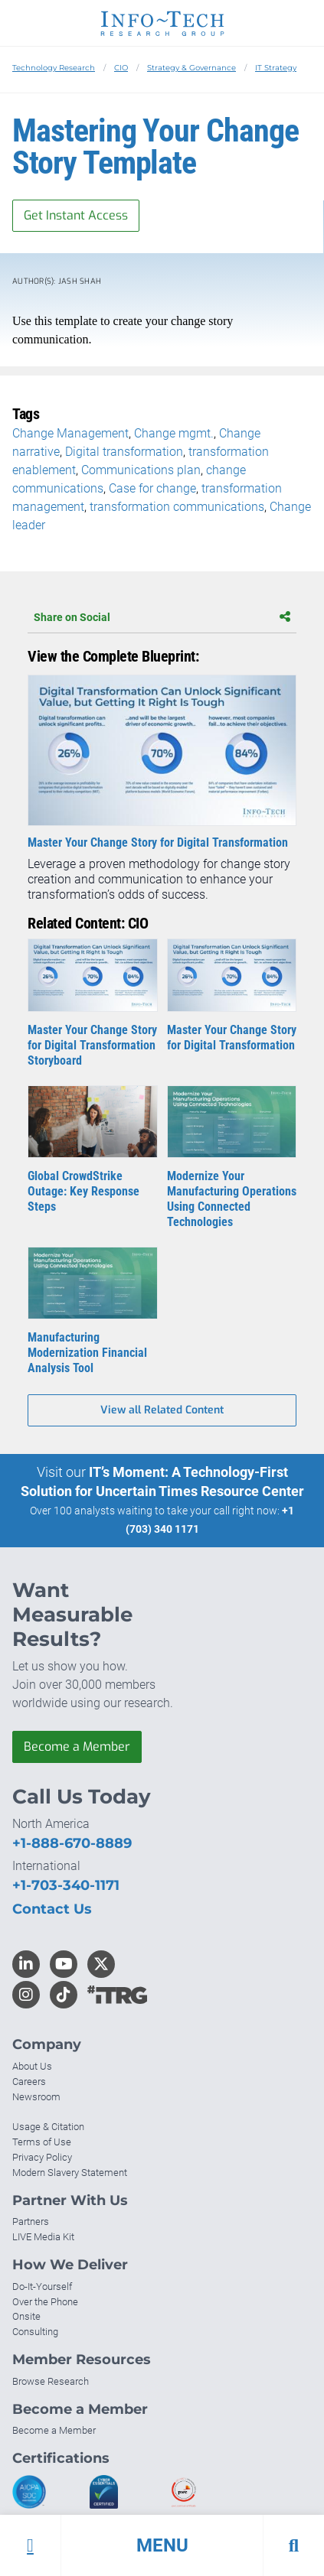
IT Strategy (275, 68)
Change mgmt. (174, 433)
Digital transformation (124, 451)
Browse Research (50, 2381)
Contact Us (52, 1909)
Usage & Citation (48, 2126)
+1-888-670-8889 (72, 1843)
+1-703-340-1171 (65, 1885)
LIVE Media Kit (43, 2237)
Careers (29, 2081)
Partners (30, 2221)
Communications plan (141, 470)
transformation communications (177, 506)
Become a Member (77, 1746)
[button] (162, 2545)
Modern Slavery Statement (69, 2172)
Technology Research (53, 68)
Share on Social (162, 617)
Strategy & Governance (191, 68)
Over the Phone (45, 2302)
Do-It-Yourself (42, 2286)
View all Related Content (162, 1410)
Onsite (26, 2316)
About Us (32, 2066)
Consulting (35, 2331)
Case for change (152, 488)
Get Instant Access (76, 215)
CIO (121, 68)
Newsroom (36, 2097)
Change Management (70, 433)
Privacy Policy (42, 2157)
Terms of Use (41, 2142)
